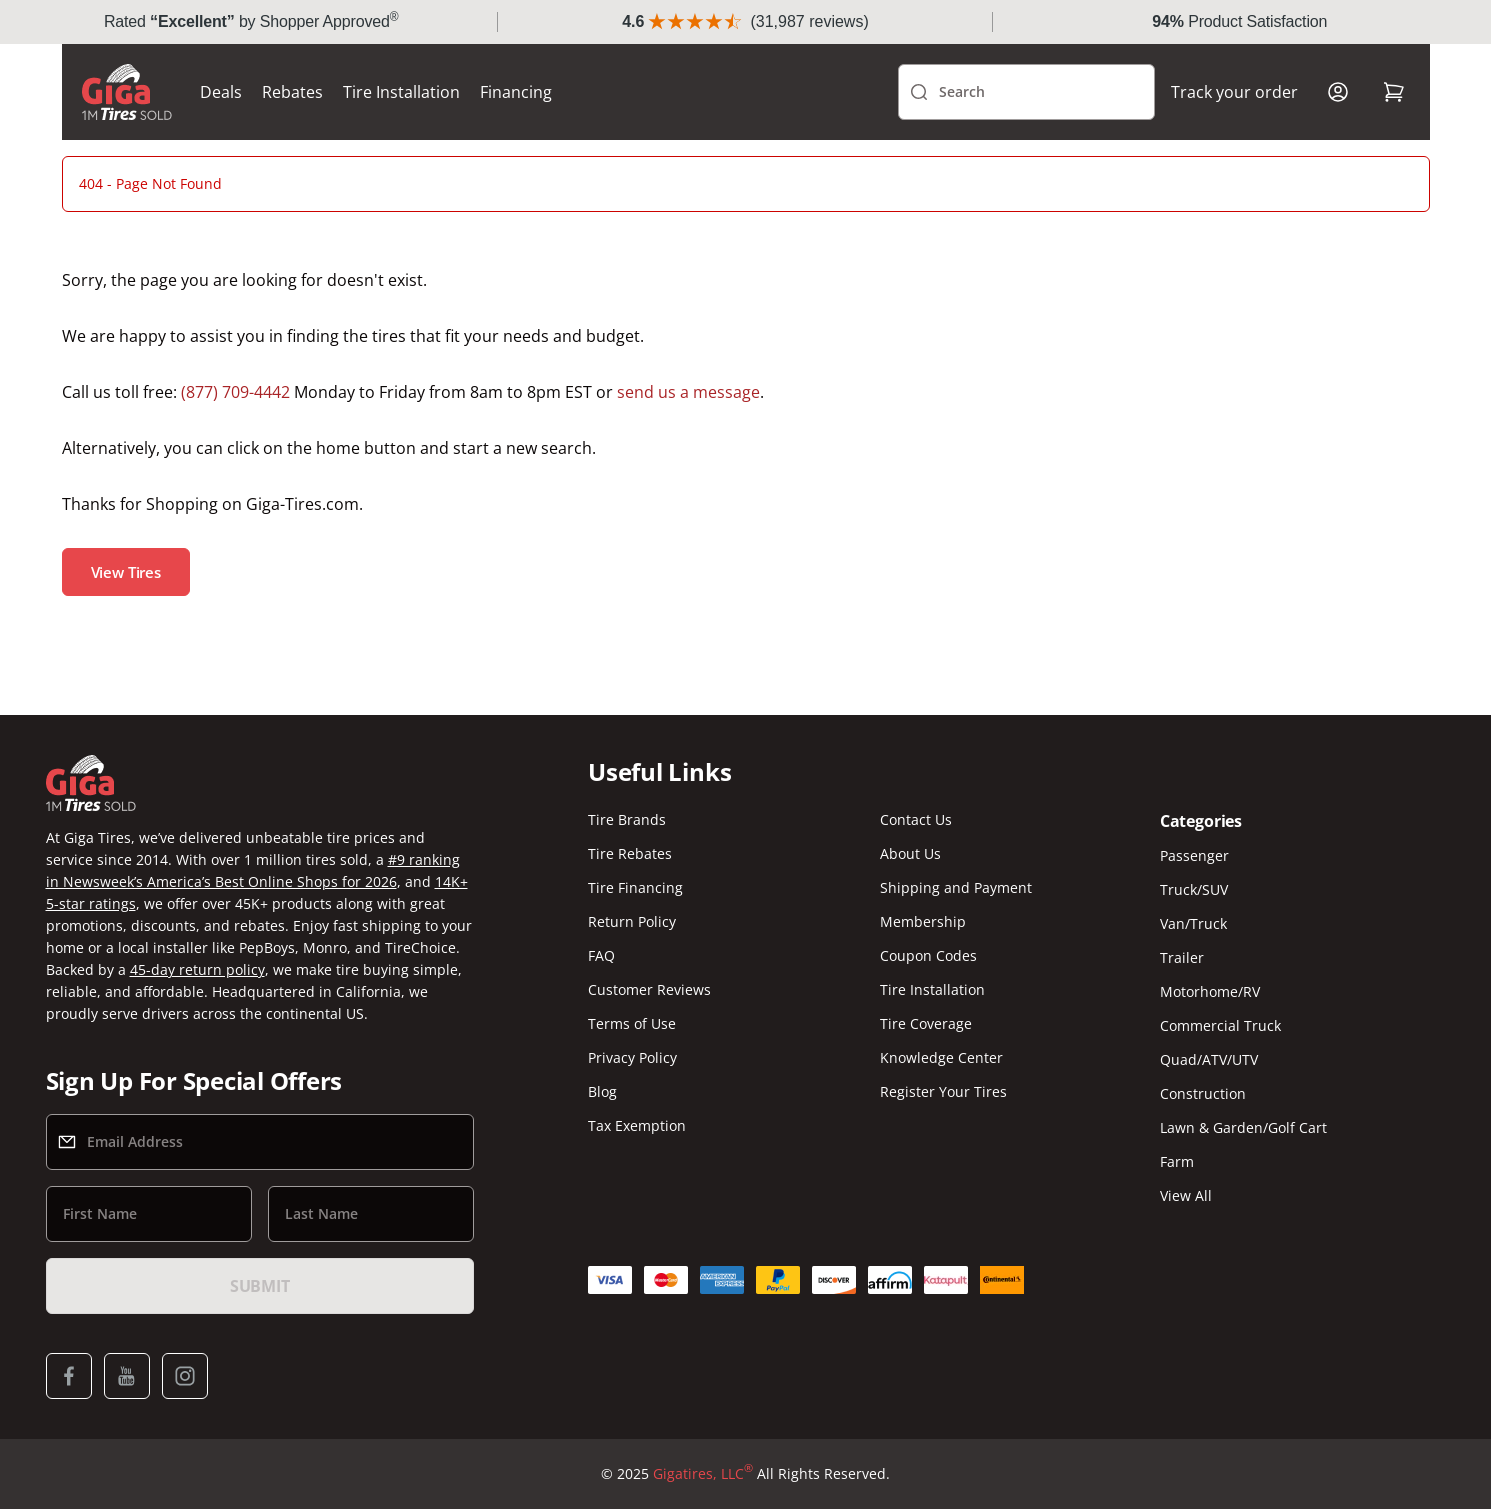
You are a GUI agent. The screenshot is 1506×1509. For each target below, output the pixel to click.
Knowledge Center (941, 1057)
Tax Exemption (637, 1125)
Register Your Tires (943, 1091)
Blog (602, 1091)
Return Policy (632, 921)
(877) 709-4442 (235, 392)
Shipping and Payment (956, 887)
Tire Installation (401, 92)
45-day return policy (197, 969)
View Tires (126, 572)
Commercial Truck (1220, 1025)
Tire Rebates (630, 853)
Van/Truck (1193, 923)
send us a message (688, 392)
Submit (260, 1286)
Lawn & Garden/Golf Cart (1243, 1127)
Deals (221, 92)
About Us (910, 853)
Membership (923, 921)
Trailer (1182, 957)
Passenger (1194, 855)
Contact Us (916, 819)
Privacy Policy (632, 1057)
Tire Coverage (926, 1023)
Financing (516, 92)
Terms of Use (632, 1023)
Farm (1177, 1161)
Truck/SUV (1194, 889)
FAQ (601, 955)
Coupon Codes (928, 955)
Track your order (1234, 92)
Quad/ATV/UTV (1209, 1059)
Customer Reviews (649, 989)
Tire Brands (627, 819)
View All (1186, 1195)
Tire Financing (635, 887)
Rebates (292, 92)
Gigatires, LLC (703, 1474)
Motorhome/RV (1210, 991)
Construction (1203, 1093)
